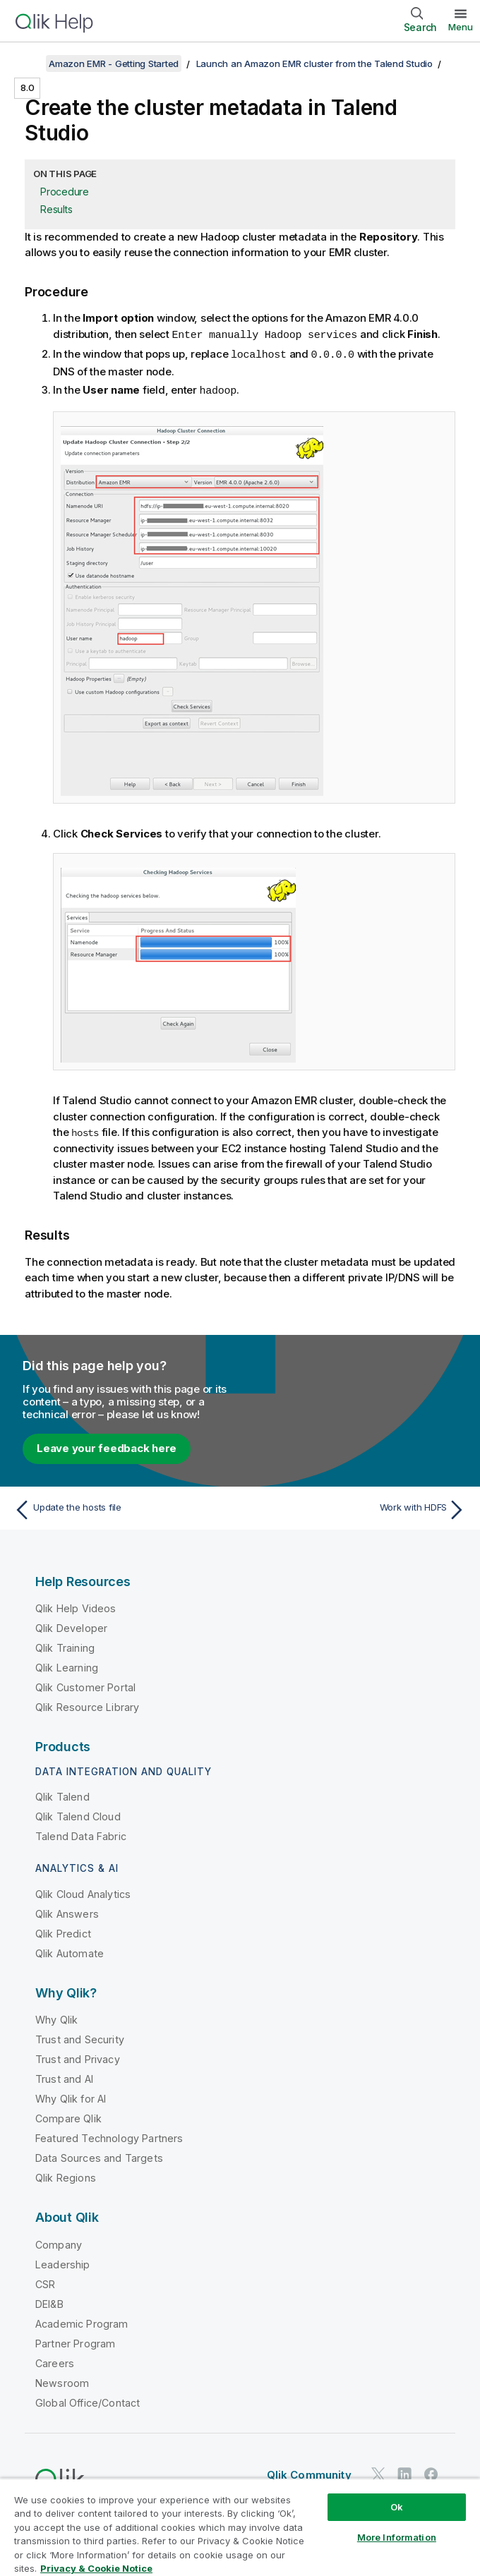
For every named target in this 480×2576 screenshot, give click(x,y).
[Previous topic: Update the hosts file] (123, 1508)
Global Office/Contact (87, 2401)
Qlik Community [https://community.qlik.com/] (309, 2472)
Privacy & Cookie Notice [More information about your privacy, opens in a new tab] (96, 2568)
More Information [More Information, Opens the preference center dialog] (396, 2537)
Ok (396, 2506)
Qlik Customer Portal (85, 1685)
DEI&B (49, 2302)
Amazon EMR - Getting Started (114, 63)
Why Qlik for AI (70, 2097)
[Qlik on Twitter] (378, 2472)
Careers (54, 2361)
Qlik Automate (69, 1951)
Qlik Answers (67, 1912)
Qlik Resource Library (87, 1705)
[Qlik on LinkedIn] (404, 2472)
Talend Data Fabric (80, 1834)
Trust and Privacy (77, 2057)
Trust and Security (79, 2037)
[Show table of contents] (28, 63)
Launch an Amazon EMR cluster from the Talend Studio (314, 63)
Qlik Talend (62, 1795)
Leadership (62, 2262)
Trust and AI (64, 2077)
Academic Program (81, 2322)
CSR (45, 2282)
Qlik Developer (71, 1626)
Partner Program (75, 2341)
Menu (460, 26)
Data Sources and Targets (99, 2156)
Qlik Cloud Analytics (83, 1892)
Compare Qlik (68, 2116)
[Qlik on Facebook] (431, 2472)
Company (58, 2243)
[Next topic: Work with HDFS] (357, 1508)
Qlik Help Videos (75, 1606)
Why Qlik (56, 2018)
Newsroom (62, 2381)
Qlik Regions (65, 2176)
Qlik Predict (63, 1931)
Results (56, 209)
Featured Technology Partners (109, 2136)
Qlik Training (65, 1646)
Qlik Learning (66, 1665)
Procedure (64, 192)
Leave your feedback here (106, 1446)
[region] (240, 2527)
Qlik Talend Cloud (78, 1814)
